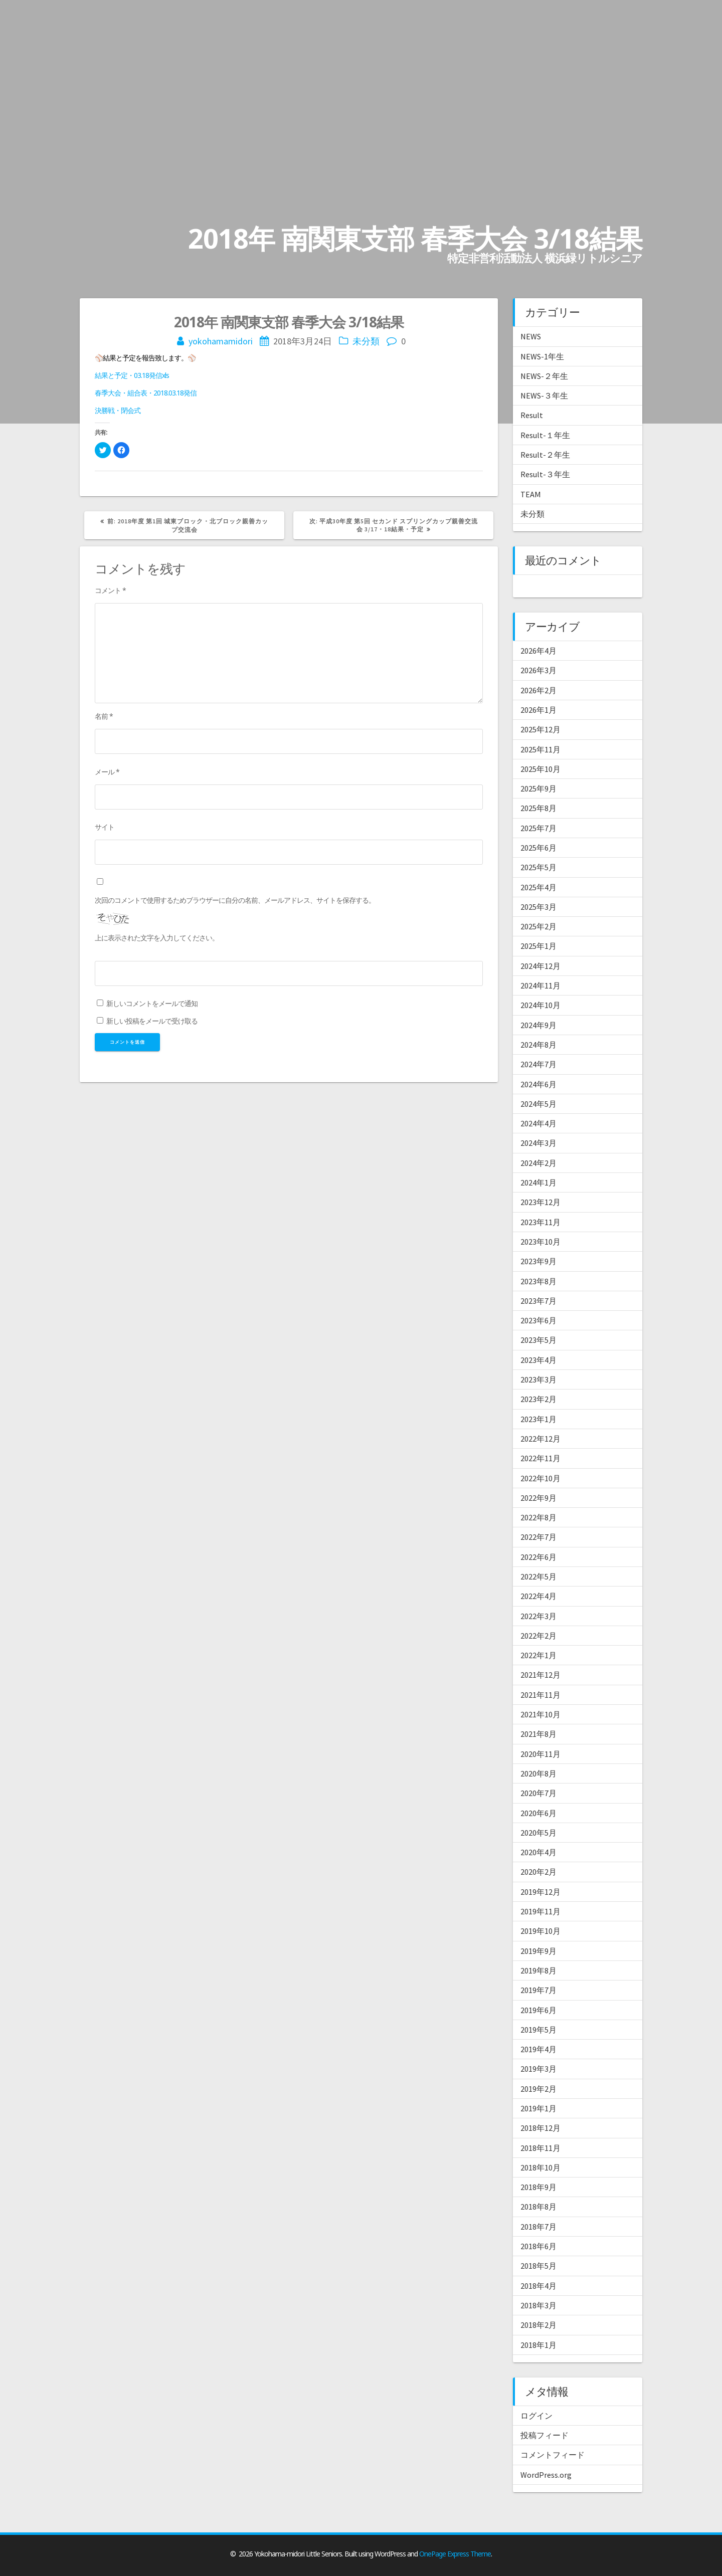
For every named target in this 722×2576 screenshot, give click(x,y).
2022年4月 (538, 1596)
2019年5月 (538, 2030)
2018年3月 (538, 2305)
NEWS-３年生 (544, 395)
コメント (110, 590)
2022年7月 (538, 1537)
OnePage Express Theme (455, 2553)
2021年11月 (540, 1695)
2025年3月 (538, 907)
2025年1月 (538, 946)
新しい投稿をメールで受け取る (152, 1021)
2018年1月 (538, 2345)
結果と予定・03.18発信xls (132, 375)
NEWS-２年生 (544, 376)
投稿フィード (544, 2435)
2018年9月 (538, 2187)
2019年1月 (538, 2108)
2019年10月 (540, 1931)
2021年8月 (538, 1734)
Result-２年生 (545, 455)
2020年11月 (540, 1754)
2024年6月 (538, 1084)
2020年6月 (538, 1813)
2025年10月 (540, 769)
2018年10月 (540, 2167)
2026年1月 (538, 710)
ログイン (536, 2416)
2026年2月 (538, 690)
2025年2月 (538, 926)
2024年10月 (540, 1005)
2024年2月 (538, 1163)
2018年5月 (538, 2266)
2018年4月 (538, 2286)
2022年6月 (538, 1557)
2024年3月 (538, 1143)
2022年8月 (538, 1517)
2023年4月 (538, 1360)
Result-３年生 (545, 474)
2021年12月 (540, 1675)
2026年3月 (538, 670)
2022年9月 (538, 1498)
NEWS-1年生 (542, 356)
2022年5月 (538, 1576)
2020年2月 (538, 1872)
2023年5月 (538, 1340)
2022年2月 (538, 1636)
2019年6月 (538, 2010)
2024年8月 (538, 1045)
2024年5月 (538, 1104)
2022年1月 (538, 1655)
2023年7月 (538, 1301)
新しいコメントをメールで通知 (152, 1003)
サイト (104, 827)
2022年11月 (540, 1458)
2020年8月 (538, 1773)
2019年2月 (538, 2089)
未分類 (366, 341)
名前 (104, 716)
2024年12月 (540, 966)
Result (531, 415)
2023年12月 (540, 1202)
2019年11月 (540, 1911)
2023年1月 (538, 1419)
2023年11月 (540, 1222)
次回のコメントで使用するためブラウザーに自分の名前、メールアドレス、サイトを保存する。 (235, 900)
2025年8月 (538, 808)
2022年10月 (540, 1478)
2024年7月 (538, 1064)
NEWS (530, 336)
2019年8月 (538, 1970)
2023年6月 (538, 1320)
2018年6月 (538, 2246)
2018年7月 (538, 2227)
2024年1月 (538, 1182)
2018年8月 (538, 2207)
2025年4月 (538, 887)
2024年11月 (540, 985)
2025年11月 (540, 749)
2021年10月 (540, 1714)
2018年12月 (540, 2128)
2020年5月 (538, 1833)
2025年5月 (538, 867)
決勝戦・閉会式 (117, 410)
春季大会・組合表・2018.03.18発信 (146, 393)
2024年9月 (538, 1025)
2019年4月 (538, 2049)
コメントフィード (552, 2455)
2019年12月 (540, 1892)
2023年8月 (538, 1281)
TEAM (530, 494)
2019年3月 (538, 2069)
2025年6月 (538, 848)
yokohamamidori (221, 341)
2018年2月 (538, 2325)
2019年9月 (538, 1951)
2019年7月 (538, 1990)
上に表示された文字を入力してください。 (157, 937)
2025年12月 (540, 729)
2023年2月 (538, 1399)
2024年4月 (538, 1123)
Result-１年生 (545, 435)
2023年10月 (540, 1242)
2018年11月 (540, 2148)
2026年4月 (538, 651)
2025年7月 (538, 828)
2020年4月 (538, 1852)
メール (107, 771)
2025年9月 (538, 788)
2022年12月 (540, 1439)
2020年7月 (538, 1793)
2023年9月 (538, 1261)
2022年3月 (538, 1616)
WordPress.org (546, 2475)
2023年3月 (538, 1379)
